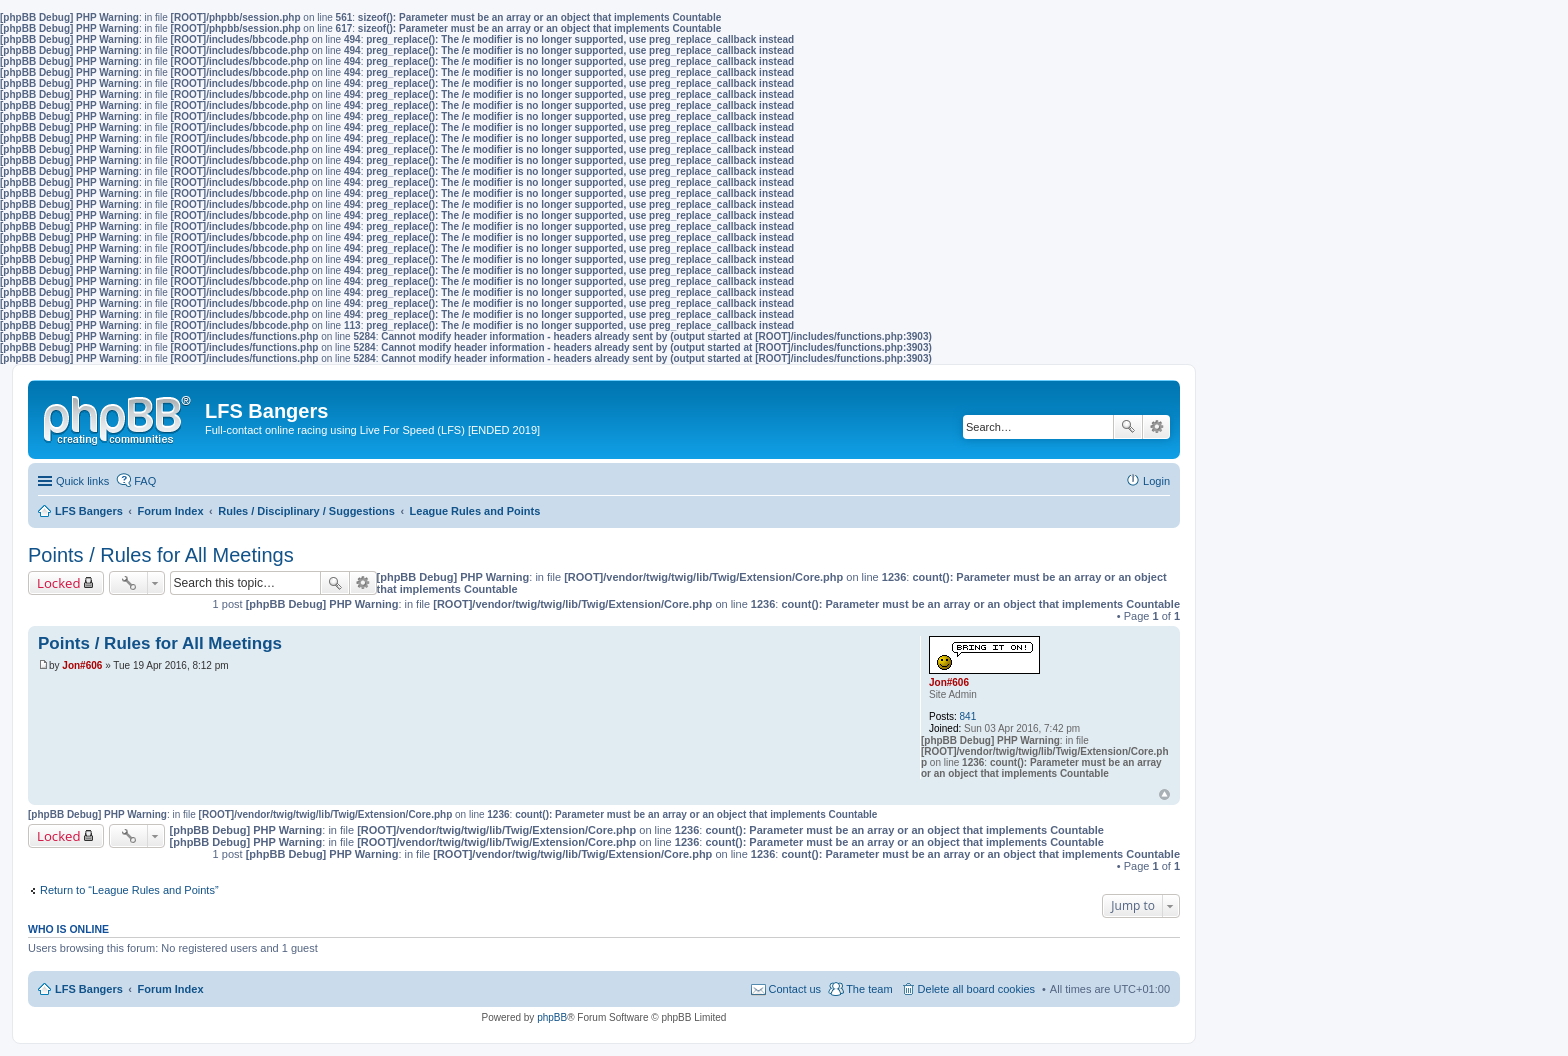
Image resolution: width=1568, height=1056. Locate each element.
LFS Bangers (89, 989)
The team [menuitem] (869, 989)
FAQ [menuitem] (145, 481)
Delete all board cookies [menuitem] (976, 989)
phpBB (552, 1017)
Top (1164, 794)
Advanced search (1156, 427)
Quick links (82, 481)
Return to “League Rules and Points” (129, 890)
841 (968, 716)
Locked (59, 583)
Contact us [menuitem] (795, 989)
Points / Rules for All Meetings (161, 555)
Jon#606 (949, 682)
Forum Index (171, 989)
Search (1128, 427)
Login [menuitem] (1156, 481)
